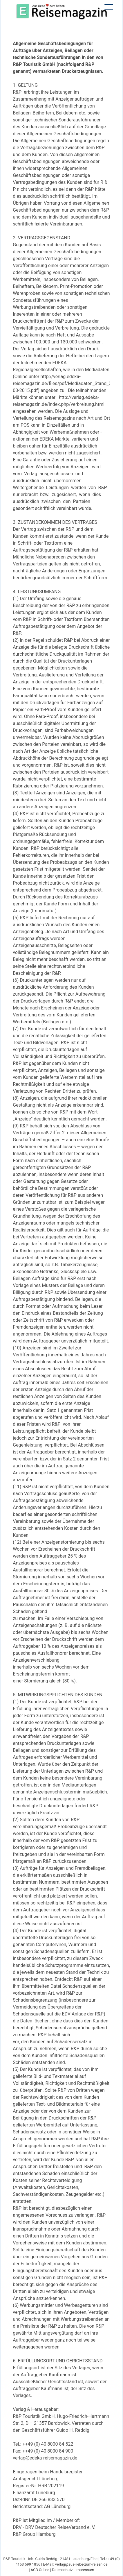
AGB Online (40, 2570)
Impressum (84, 2570)
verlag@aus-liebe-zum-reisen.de (81, 2564)
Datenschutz (62, 2570)
